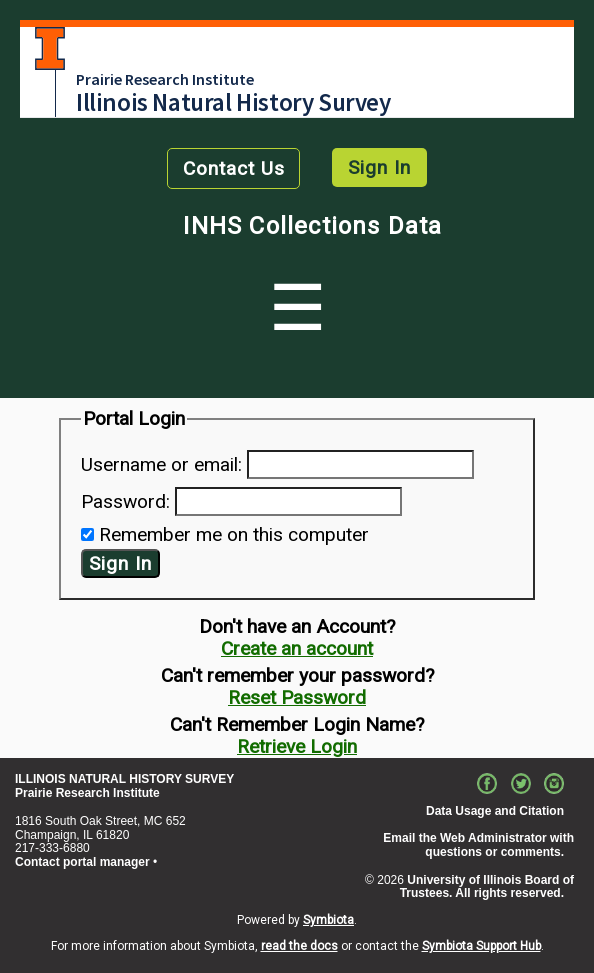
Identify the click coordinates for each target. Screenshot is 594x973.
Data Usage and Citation (495, 811)
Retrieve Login (297, 746)
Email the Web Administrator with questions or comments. (478, 845)
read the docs (299, 946)
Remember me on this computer (234, 534)
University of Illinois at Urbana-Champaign (50, 48)
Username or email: (161, 464)
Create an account (297, 648)
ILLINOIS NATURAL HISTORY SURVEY (124, 779)
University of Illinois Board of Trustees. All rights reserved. (487, 887)
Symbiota (328, 920)
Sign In (379, 167)
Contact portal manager (82, 862)
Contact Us (234, 168)
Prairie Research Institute (165, 79)
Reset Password (297, 697)
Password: (125, 501)
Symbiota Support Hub (481, 946)
